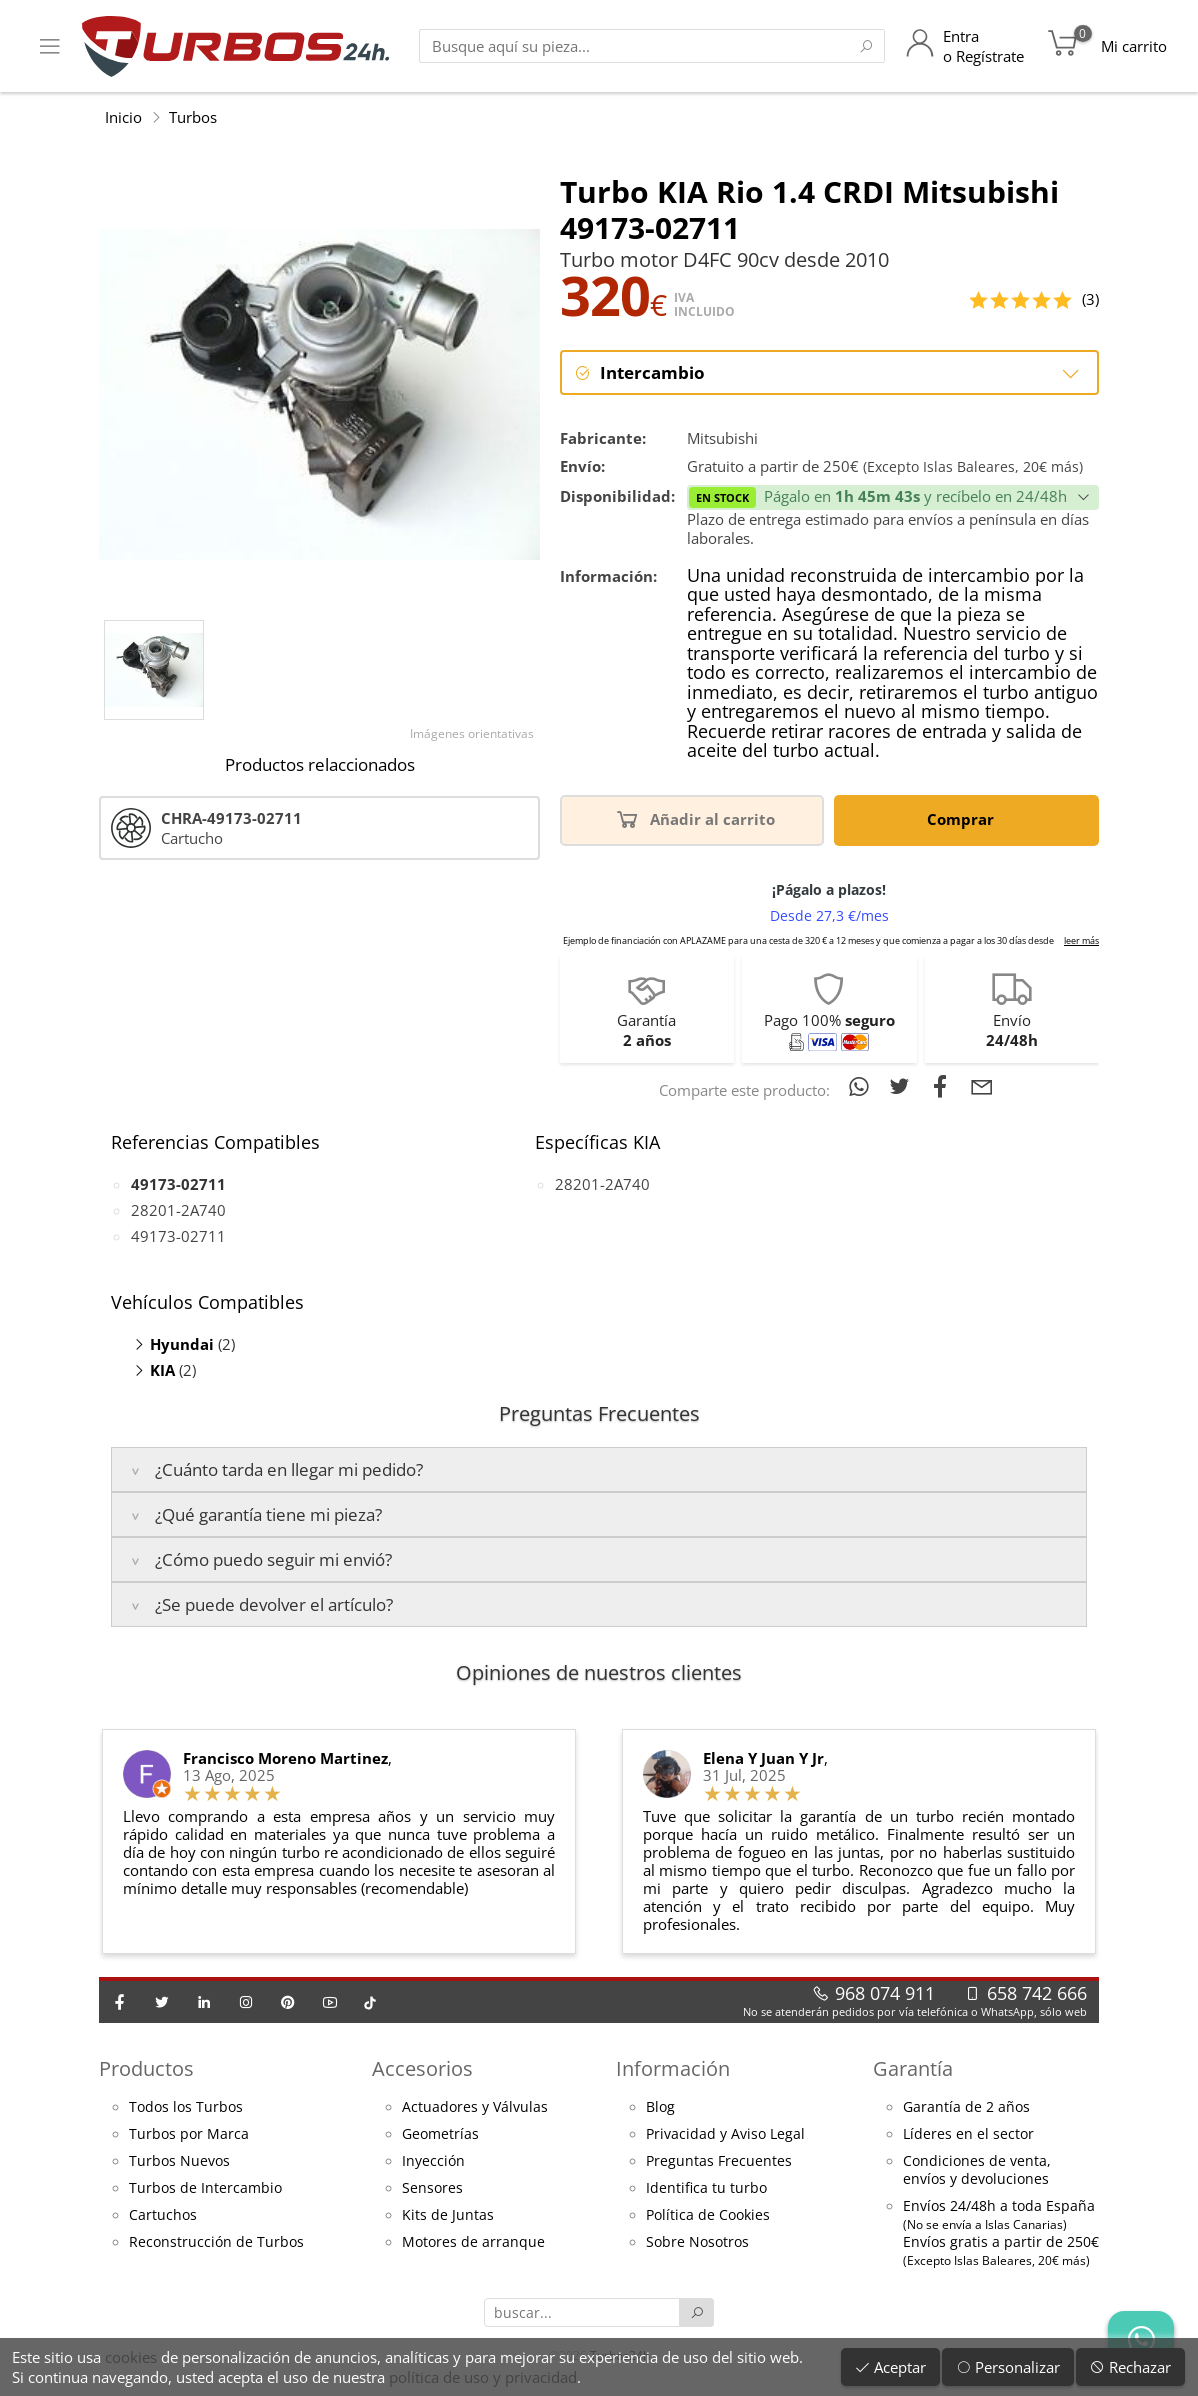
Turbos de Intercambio (205, 2189)
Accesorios (422, 2069)
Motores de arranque (473, 2243)
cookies (131, 2357)
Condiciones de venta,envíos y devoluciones (977, 2171)
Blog (660, 2108)
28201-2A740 (178, 1211)
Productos (146, 2069)
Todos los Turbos (186, 2108)
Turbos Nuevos (179, 2162)
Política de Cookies (708, 2216)
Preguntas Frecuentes (719, 2162)
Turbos (193, 117)
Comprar (964, 819)
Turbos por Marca (189, 2135)
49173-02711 (178, 1237)
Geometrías (440, 2135)
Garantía (913, 2069)
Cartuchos (163, 2216)
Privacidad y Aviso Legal (725, 2135)
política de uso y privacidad (483, 2377)
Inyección (433, 2162)
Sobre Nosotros (697, 2243)
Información (673, 2069)
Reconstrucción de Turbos (216, 2243)
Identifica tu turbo (706, 2189)
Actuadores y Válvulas (475, 2108)
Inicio (123, 117)
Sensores (432, 2189)
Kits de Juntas (448, 2216)
